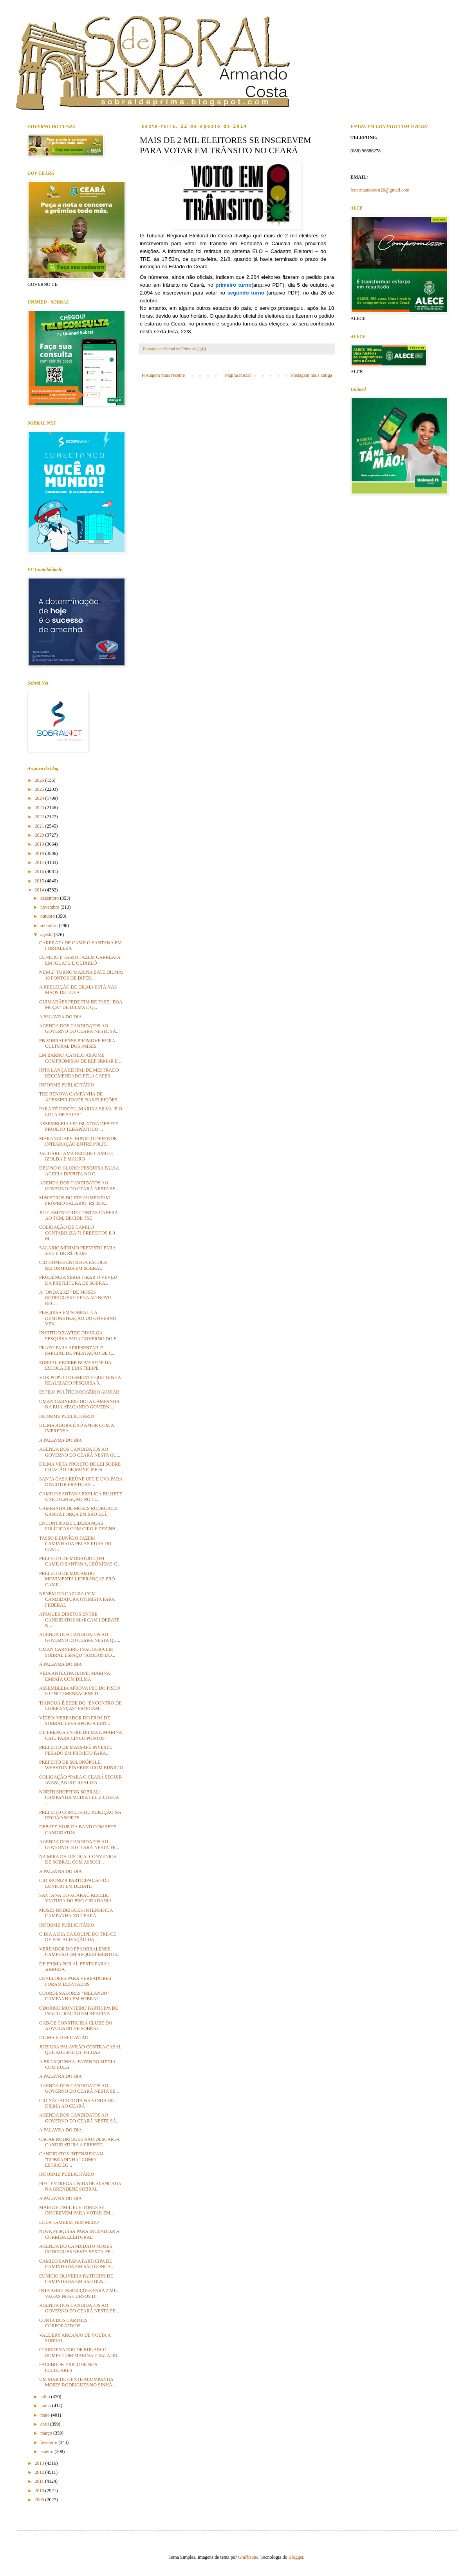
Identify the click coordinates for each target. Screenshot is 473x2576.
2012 (40, 2472)
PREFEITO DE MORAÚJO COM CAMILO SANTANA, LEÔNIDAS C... (80, 1561)
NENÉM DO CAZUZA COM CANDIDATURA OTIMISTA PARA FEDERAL (77, 1599)
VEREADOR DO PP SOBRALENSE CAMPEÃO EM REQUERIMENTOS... (80, 1951)
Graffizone (248, 2557)
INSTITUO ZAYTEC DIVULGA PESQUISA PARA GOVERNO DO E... (79, 1335)
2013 (40, 2463)
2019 (40, 844)
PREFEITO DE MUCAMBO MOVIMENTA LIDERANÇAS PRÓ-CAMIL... (77, 1579)
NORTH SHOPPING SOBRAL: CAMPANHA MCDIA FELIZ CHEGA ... (79, 1797)
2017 (40, 862)
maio (45, 2415)
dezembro (50, 898)
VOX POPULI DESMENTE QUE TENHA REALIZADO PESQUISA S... (80, 1380)
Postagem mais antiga (311, 375)
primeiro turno (233, 285)
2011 (40, 2481)
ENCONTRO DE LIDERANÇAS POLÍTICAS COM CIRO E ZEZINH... (79, 1525)
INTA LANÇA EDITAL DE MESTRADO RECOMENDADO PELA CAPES (79, 1072)
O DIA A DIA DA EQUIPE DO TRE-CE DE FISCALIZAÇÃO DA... (77, 1936)
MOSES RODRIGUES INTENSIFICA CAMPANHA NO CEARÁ (76, 1912)
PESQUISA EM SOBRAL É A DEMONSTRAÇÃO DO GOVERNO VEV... (77, 1318)
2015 (40, 881)
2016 (40, 871)
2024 (40, 798)
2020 (40, 835)
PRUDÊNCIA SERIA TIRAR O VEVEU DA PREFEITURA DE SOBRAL (78, 1279)
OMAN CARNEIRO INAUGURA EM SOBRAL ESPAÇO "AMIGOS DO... (77, 1652)
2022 (40, 816)
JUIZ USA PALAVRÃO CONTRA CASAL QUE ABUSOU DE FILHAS (80, 2049)
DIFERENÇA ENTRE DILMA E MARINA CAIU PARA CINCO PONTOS (80, 1735)
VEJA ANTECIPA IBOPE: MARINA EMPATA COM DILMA (74, 1675)
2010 (40, 2490)
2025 (40, 789)
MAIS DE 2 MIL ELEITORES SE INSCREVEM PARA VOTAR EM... (76, 2210)
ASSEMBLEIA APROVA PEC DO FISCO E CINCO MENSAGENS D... (79, 1690)
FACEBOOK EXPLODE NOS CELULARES (68, 2367)
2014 (40, 890)
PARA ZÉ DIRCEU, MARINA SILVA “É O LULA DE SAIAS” (80, 1111)
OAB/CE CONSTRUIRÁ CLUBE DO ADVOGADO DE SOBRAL (75, 2025)
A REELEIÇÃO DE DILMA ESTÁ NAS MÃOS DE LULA (78, 989)
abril (45, 2424)
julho (45, 2396)
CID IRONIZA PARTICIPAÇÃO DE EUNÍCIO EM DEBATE (74, 1883)
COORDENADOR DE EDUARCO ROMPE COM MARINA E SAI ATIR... (80, 2352)
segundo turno (247, 293)
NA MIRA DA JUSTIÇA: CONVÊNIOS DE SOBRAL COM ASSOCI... (77, 1859)
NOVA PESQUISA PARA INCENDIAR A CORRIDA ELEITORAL (79, 2234)
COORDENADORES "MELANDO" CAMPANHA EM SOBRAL (74, 1995)
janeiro (47, 2451)
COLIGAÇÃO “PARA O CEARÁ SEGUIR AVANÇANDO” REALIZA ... (80, 1779)
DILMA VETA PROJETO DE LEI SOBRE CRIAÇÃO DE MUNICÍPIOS (80, 1466)
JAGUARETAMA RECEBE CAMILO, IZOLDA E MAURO (76, 1156)
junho (46, 2405)
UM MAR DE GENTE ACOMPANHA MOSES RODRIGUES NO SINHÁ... (77, 2382)
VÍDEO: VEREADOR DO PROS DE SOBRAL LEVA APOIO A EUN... (74, 1720)
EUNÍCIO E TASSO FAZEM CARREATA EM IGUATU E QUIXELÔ (79, 959)
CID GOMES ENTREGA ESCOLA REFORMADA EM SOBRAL (73, 1265)
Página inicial (238, 375)
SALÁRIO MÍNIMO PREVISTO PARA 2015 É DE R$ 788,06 (77, 1250)
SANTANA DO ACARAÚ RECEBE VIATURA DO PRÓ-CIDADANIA (75, 1898)
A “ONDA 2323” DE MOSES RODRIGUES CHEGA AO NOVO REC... (75, 1297)
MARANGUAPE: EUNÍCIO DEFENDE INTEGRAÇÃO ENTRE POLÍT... (78, 1141)
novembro (50, 907)
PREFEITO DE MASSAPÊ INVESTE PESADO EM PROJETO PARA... (75, 1749)
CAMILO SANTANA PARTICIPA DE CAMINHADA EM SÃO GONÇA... (76, 2263)
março (46, 2433)
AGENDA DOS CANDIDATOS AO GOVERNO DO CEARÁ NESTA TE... (79, 1844)
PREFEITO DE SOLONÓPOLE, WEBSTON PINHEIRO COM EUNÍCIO (81, 1764)
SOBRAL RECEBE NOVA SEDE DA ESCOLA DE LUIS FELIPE (75, 1365)
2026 (40, 780)
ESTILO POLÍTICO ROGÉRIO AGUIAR (79, 1392)
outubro (48, 916)
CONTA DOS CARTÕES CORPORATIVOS (63, 2322)
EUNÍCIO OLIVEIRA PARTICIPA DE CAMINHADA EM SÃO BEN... (76, 2278)
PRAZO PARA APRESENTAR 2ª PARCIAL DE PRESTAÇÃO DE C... (77, 1350)
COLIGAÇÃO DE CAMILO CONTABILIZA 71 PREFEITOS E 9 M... (77, 1232)
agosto (47, 934)
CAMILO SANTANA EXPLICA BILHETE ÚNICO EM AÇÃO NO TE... (80, 1496)
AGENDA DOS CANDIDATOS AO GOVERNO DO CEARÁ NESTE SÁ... (79, 1028)
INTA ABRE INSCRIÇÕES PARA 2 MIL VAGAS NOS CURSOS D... (78, 2293)
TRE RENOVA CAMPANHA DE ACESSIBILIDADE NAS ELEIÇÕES (78, 1096)
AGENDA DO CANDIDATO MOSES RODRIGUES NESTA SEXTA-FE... (76, 2248)
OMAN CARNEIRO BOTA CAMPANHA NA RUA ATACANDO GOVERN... (79, 1404)
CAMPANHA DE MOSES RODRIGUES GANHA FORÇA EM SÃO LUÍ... (78, 1511)
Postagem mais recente (163, 375)
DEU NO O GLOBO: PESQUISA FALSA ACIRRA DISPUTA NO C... (79, 1170)
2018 (40, 853)
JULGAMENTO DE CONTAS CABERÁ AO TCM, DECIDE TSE (78, 1215)
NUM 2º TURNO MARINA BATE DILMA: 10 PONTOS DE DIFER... (81, 974)
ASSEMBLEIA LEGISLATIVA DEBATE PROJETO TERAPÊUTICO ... (78, 1126)
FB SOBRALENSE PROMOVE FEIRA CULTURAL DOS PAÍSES (77, 1043)
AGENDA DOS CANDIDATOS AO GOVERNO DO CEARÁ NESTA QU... (79, 1451)
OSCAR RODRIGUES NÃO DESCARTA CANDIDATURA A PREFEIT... (79, 2142)
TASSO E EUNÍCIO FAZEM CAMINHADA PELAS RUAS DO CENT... (75, 1543)
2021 (40, 826)
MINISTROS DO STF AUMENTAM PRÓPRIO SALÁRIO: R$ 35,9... (74, 1200)
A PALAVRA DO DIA (60, 1017)
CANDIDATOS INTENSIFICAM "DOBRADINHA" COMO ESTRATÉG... (71, 2159)
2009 (40, 2499)
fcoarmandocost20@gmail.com (380, 190)
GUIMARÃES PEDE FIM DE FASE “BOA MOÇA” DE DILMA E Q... (80, 1004)
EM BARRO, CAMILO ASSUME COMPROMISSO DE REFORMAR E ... (81, 1057)
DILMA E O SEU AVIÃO (63, 2037)
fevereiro (49, 2442)
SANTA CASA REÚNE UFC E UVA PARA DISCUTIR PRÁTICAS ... (80, 1481)
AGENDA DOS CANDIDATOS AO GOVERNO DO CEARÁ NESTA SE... (79, 1185)
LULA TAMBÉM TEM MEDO (69, 2222)
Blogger (296, 2557)
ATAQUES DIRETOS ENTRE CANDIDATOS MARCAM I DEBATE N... (79, 1619)
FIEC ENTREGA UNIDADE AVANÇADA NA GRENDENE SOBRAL (80, 2186)
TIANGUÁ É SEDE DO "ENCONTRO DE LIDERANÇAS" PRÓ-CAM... (80, 1705)
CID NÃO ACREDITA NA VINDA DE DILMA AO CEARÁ (76, 2103)
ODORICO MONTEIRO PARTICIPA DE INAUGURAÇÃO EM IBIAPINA (78, 2010)
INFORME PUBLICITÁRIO (66, 1085)
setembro (49, 925)
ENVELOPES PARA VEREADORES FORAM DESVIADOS (75, 1981)
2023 (40, 807)
